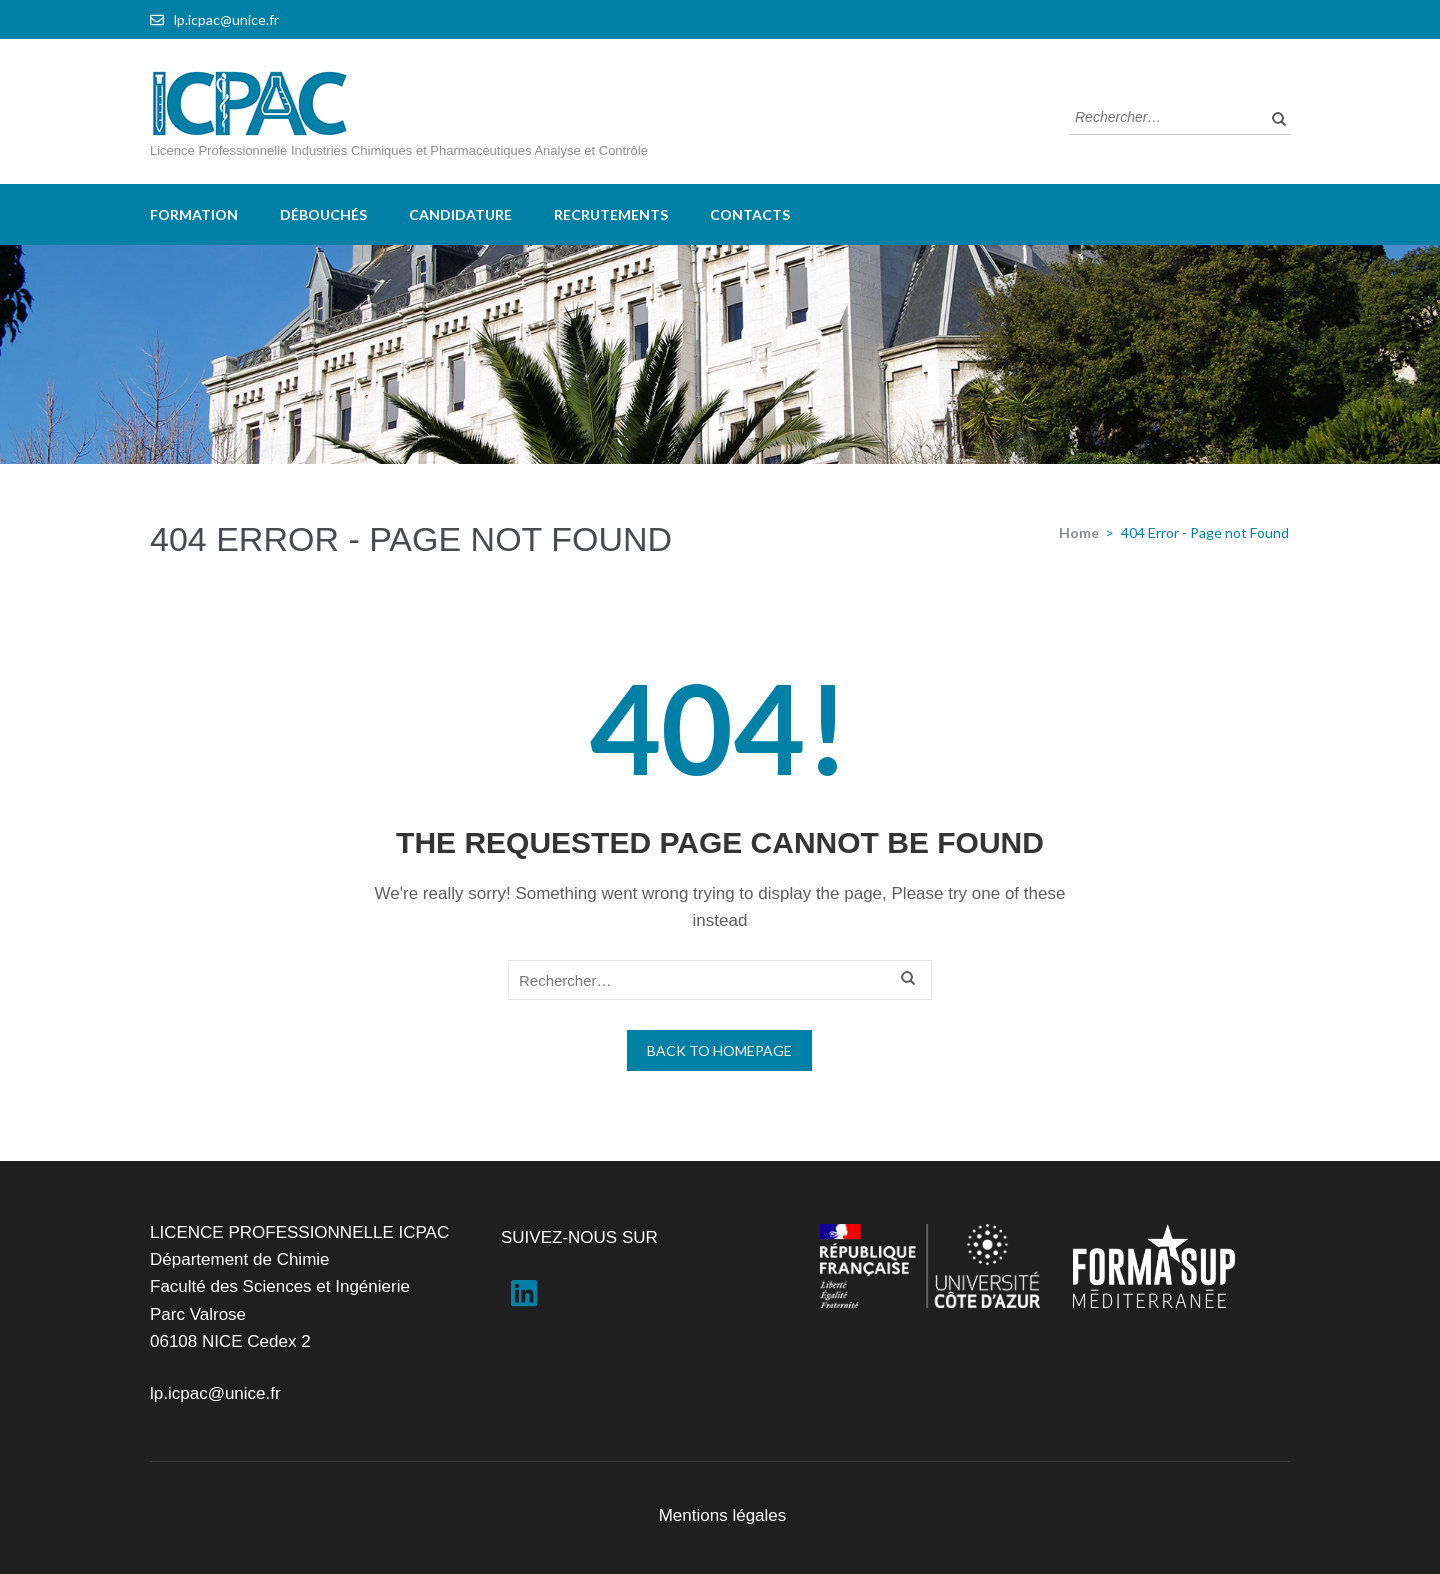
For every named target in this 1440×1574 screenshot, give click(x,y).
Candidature (460, 214)
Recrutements (611, 214)
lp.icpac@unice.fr (226, 19)
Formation (194, 214)
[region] (720, 354)
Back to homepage (719, 1050)
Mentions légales (723, 1515)
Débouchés (323, 214)
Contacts (750, 214)
